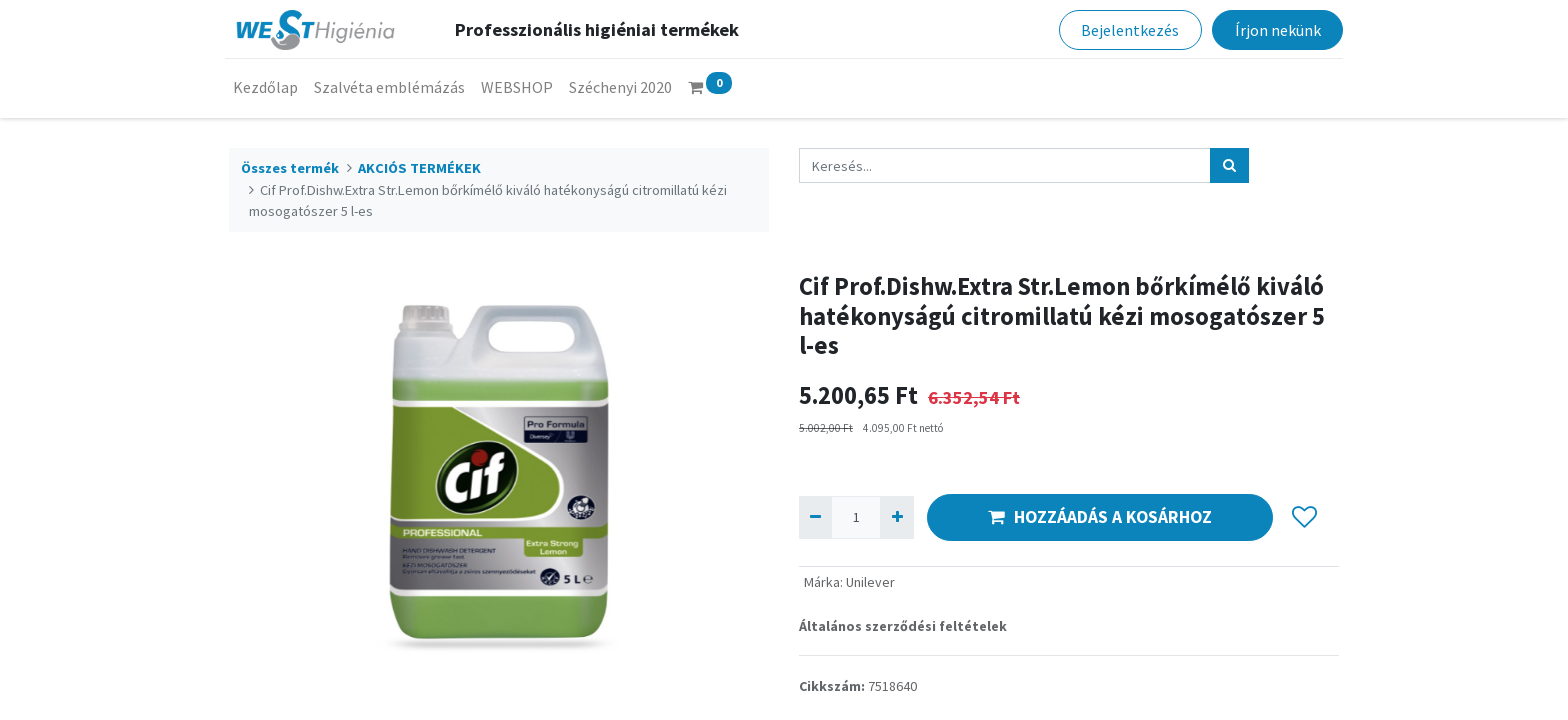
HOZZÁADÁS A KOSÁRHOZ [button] (1100, 517)
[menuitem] (269, 87)
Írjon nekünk (1273, 30)
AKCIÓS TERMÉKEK (419, 168)
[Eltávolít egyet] (815, 517)
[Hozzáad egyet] (896, 517)
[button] (1304, 517)
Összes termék (290, 168)
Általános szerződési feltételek (903, 626)
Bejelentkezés (1126, 30)
